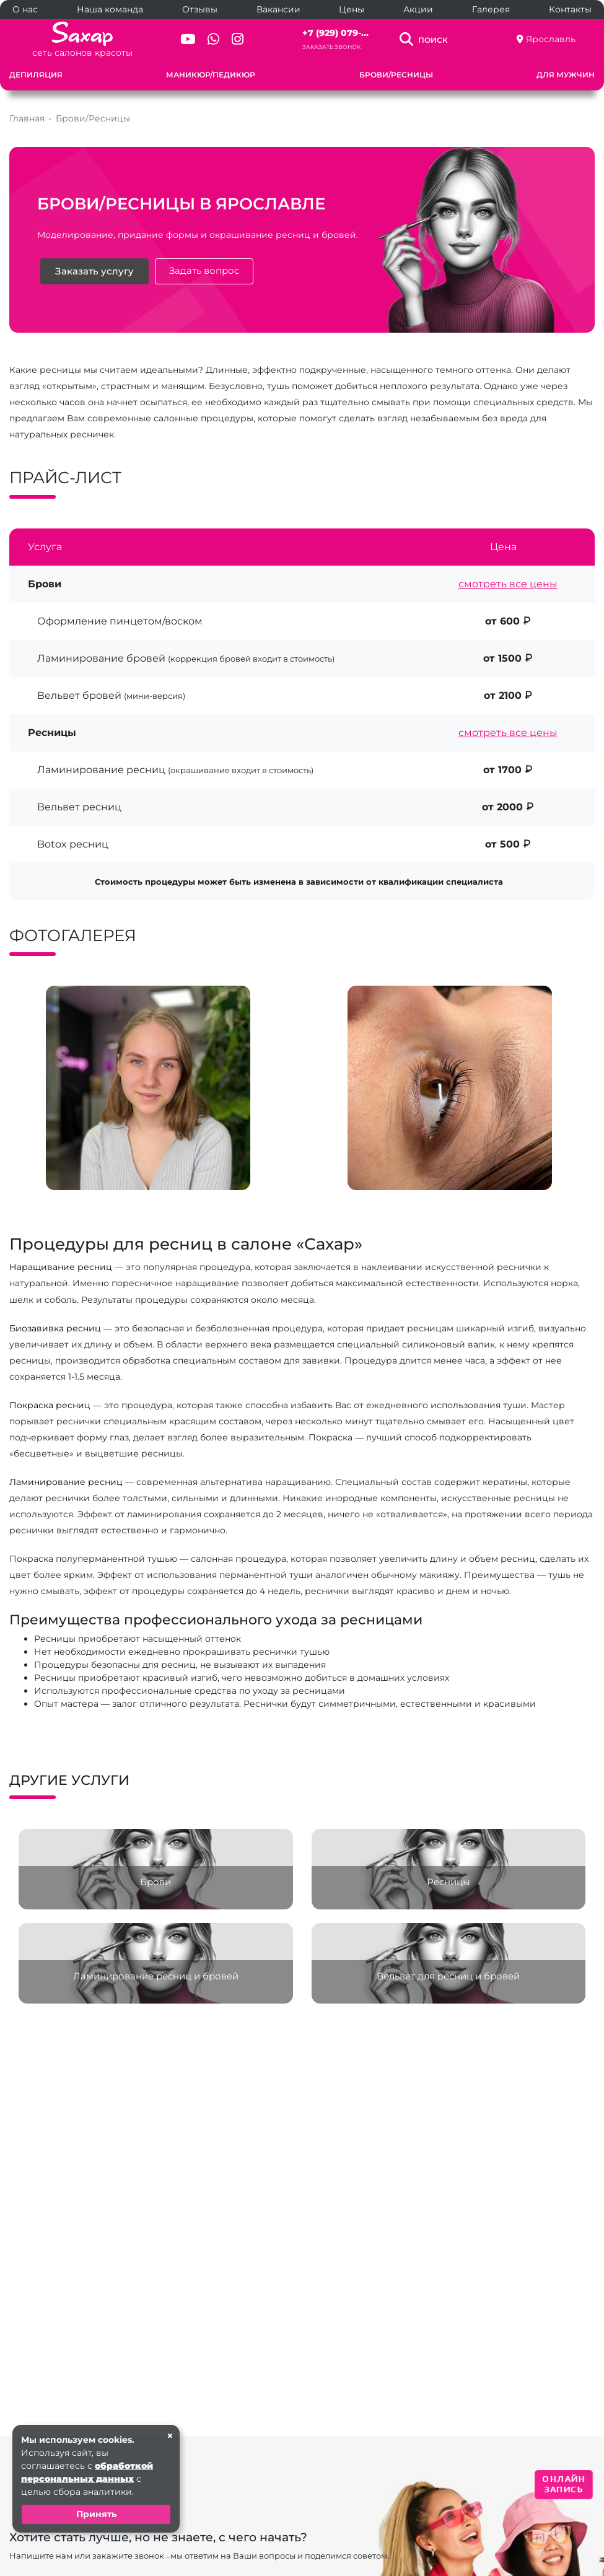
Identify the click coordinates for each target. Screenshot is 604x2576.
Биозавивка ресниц (55, 1328)
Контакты (570, 9)
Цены (351, 9)
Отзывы (199, 9)
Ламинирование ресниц (66, 1481)
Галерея (491, 9)
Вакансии (278, 9)
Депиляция (36, 74)
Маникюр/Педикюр (210, 74)
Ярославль (551, 39)
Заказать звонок (331, 46)
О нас (25, 9)
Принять (96, 2514)
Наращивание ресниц (60, 1267)
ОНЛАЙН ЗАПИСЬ (564, 2484)
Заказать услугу (94, 271)
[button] (279, 1201)
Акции (418, 9)
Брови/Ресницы (396, 74)
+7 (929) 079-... (335, 32)
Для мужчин (565, 74)
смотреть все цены (508, 584)
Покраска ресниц (49, 1405)
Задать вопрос (204, 270)
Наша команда (110, 9)
